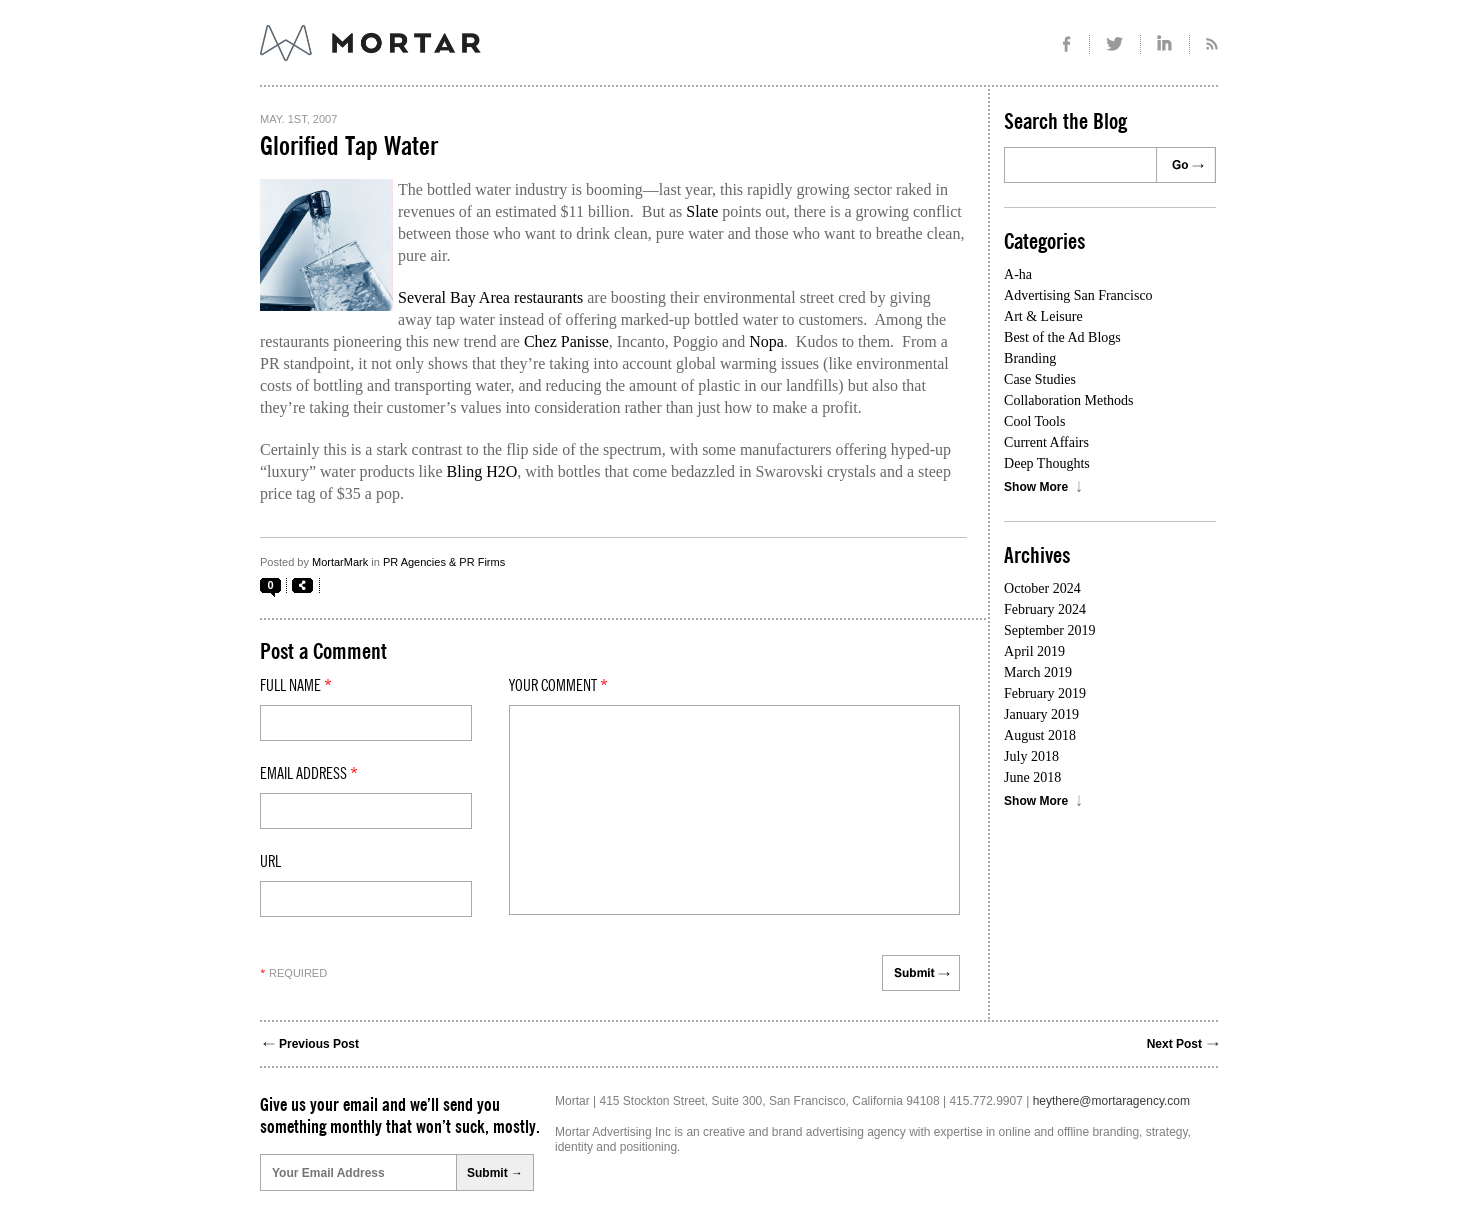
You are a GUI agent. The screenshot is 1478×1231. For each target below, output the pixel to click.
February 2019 (1045, 693)
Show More (1036, 487)
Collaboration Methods (1069, 400)
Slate (702, 211)
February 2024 (1045, 609)
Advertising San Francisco (1078, 295)
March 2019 (1038, 672)
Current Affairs (1046, 442)
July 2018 (1031, 756)
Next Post (1174, 1044)
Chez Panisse (566, 341)
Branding (1030, 358)
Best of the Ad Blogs (1062, 337)
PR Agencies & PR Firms (444, 562)
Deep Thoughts (1047, 463)
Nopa (766, 341)
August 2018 (1040, 735)
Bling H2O (482, 471)
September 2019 (1049, 630)
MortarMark (340, 562)
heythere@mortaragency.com (1111, 1101)
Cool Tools (1034, 421)
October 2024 (1042, 588)
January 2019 (1041, 714)
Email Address (309, 774)
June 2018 (1032, 777)
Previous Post (319, 1044)
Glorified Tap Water (349, 147)
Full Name (296, 686)
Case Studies (1040, 379)
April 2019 (1034, 651)
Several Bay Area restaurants (490, 297)
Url (270, 862)
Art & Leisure (1043, 316)
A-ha (1018, 274)
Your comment (558, 686)
